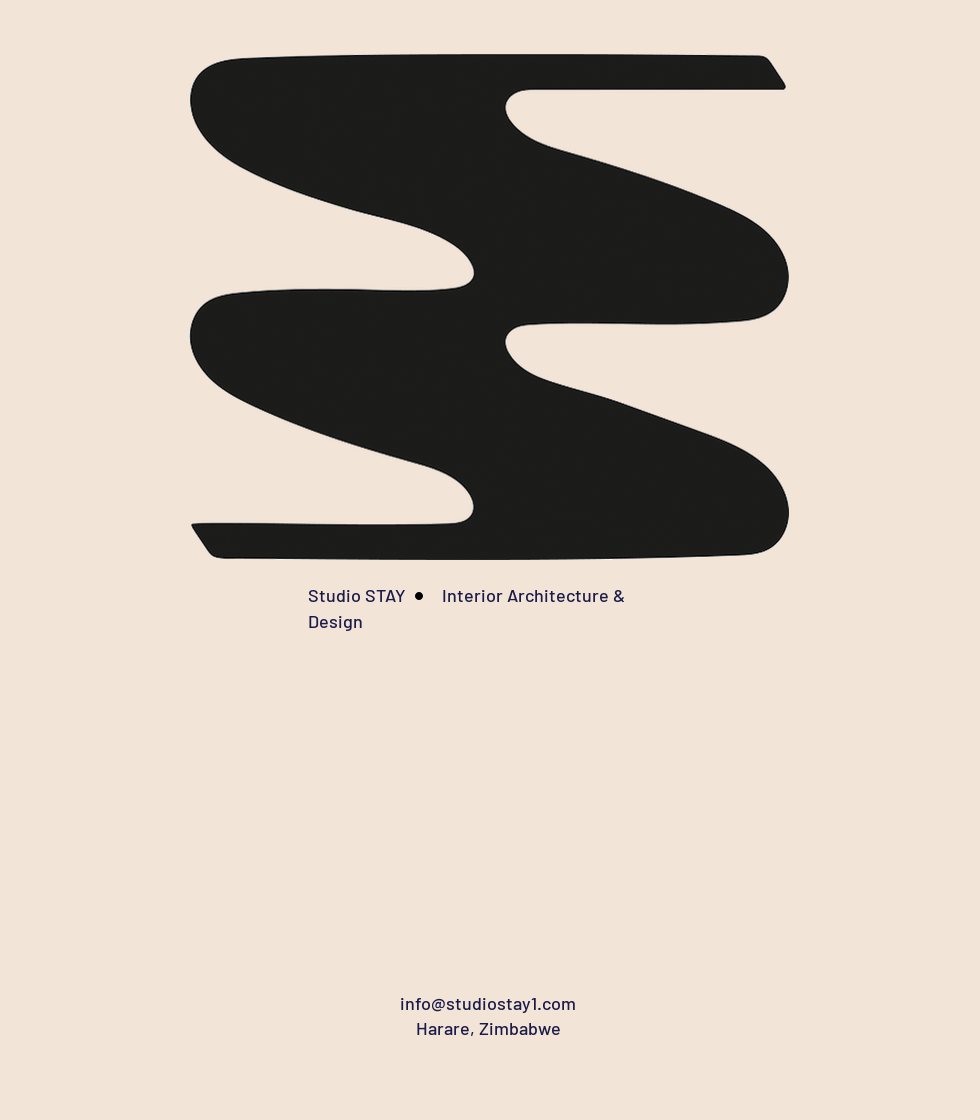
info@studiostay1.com (488, 1003)
